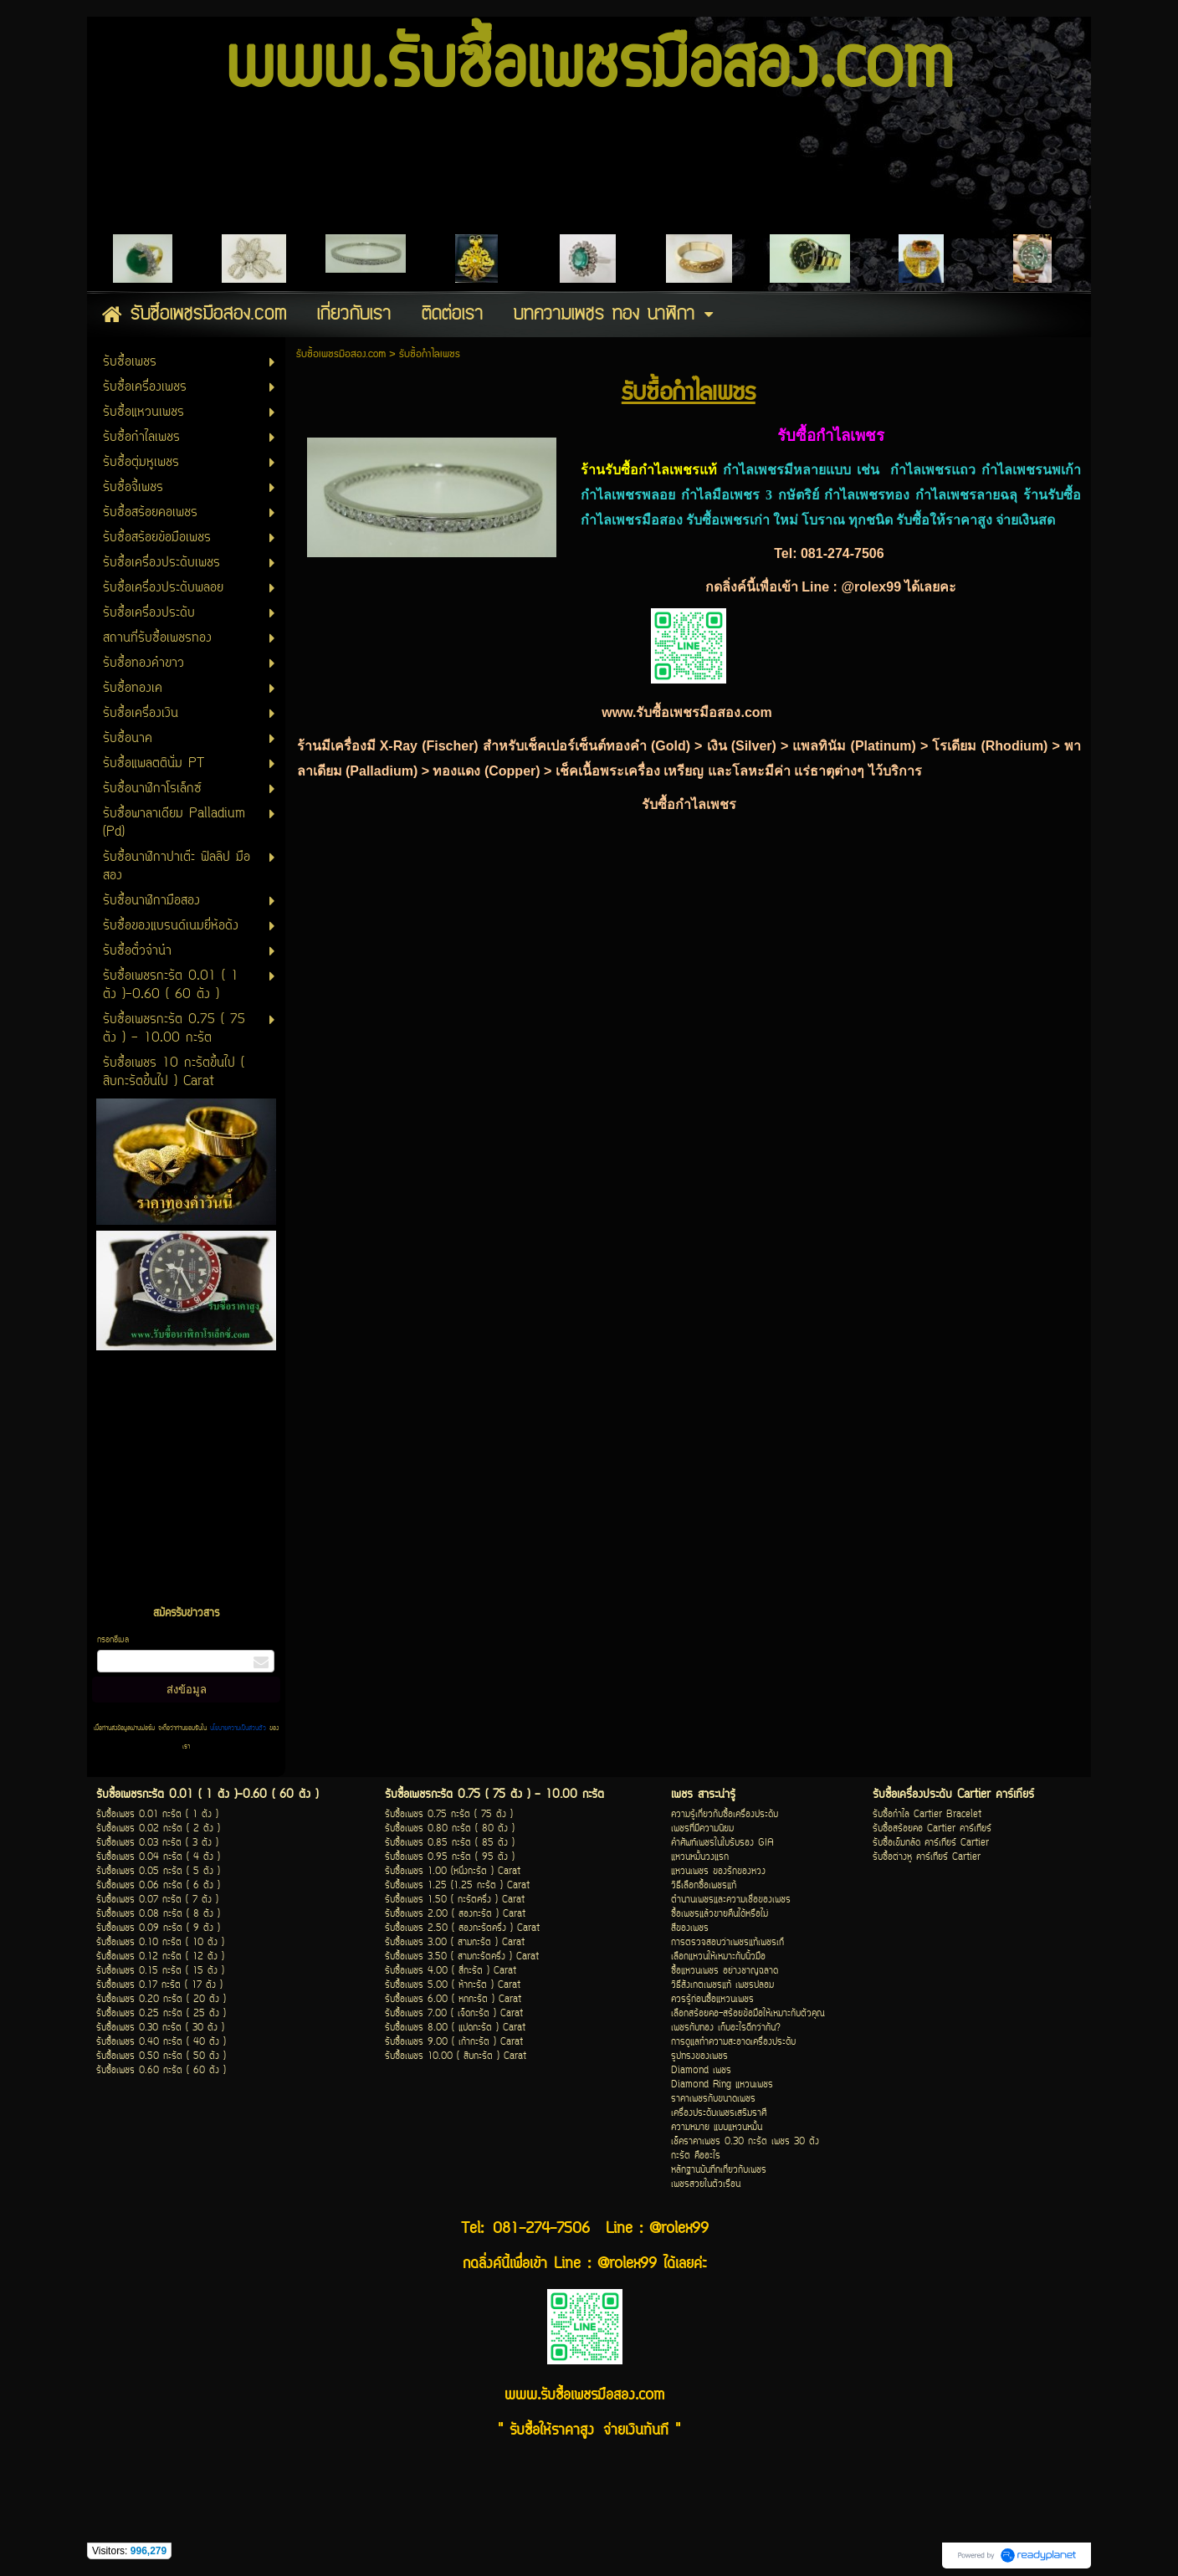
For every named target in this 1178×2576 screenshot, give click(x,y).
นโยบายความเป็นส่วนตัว (238, 1728)
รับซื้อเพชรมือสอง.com (341, 354)
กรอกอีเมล (113, 1640)
